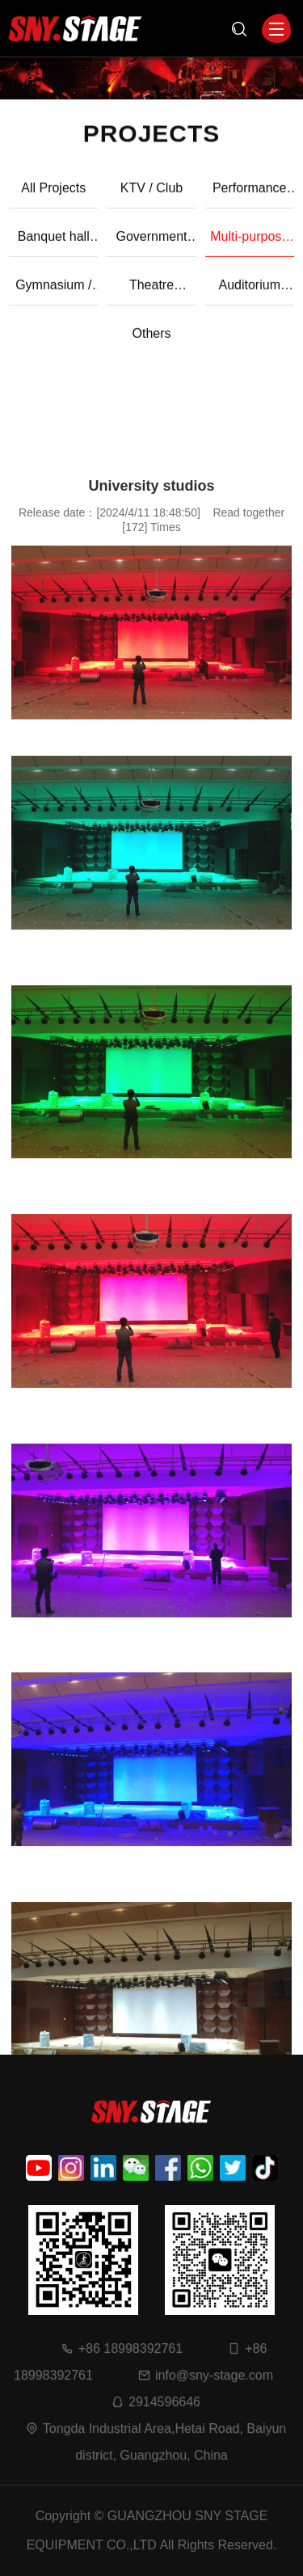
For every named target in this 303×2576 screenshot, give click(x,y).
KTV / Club (151, 196)
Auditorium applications (249, 300)
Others (151, 341)
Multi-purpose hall (249, 251)
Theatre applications (151, 300)
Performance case (250, 203)
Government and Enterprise (151, 251)
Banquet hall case (54, 251)
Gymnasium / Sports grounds (54, 300)
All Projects (53, 196)
